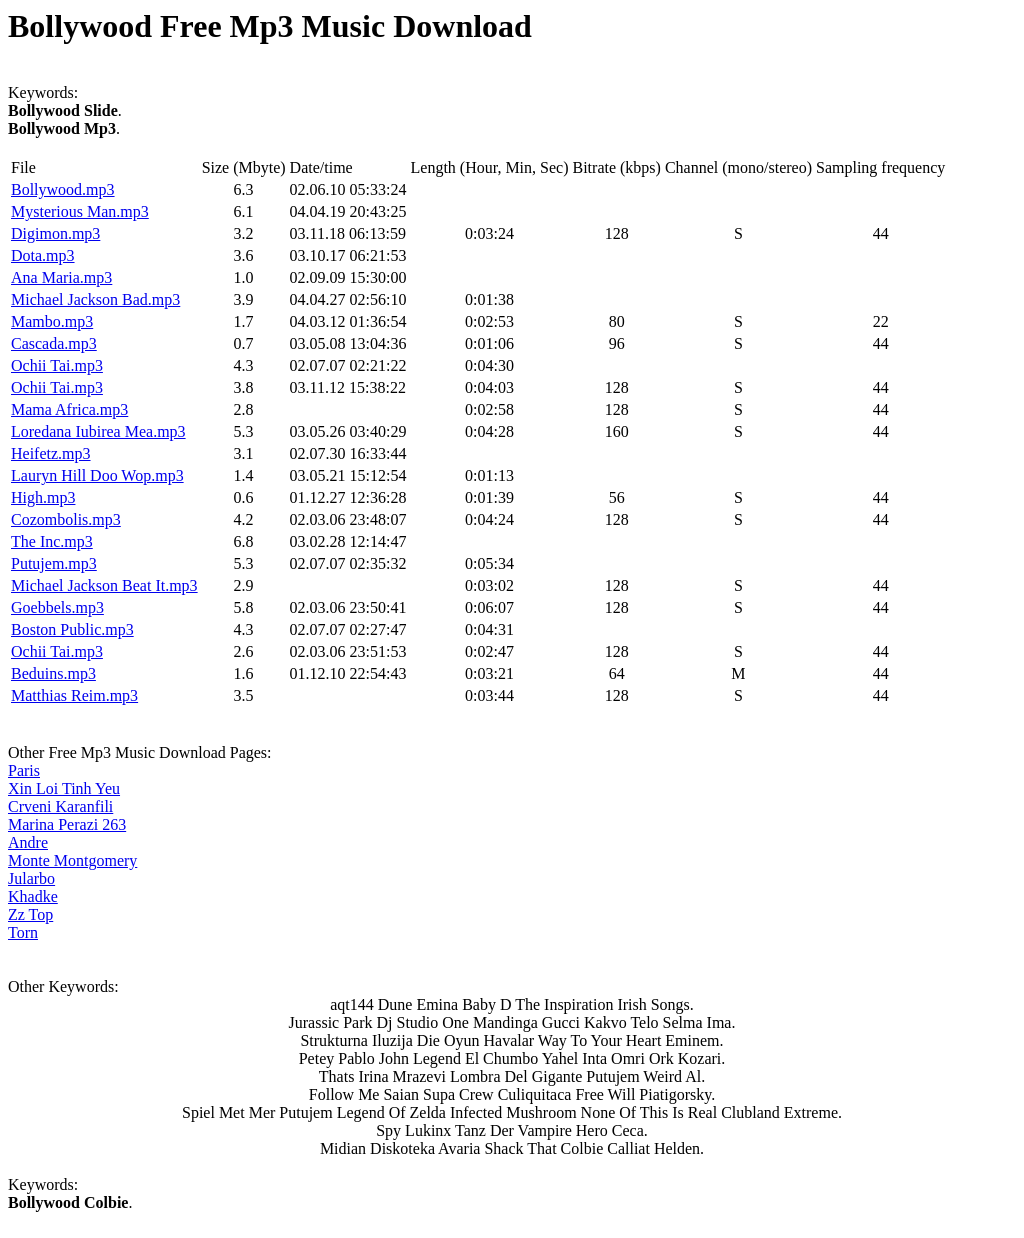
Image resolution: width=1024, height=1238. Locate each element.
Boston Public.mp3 (72, 629)
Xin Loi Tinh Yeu (64, 788)
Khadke (33, 896)
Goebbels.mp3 (57, 607)
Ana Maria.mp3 (61, 277)
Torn (23, 932)
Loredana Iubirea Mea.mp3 (98, 431)
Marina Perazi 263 (67, 824)
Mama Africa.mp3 (69, 409)
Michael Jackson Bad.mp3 (95, 299)
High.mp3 (43, 497)
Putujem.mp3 (54, 563)
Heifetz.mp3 (51, 453)
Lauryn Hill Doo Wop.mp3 (97, 475)
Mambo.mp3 (52, 321)
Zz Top (30, 914)
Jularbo (31, 878)
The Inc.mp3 (52, 541)
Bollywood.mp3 (63, 189)
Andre (28, 842)
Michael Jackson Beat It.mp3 (104, 585)
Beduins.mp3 (53, 673)
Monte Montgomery (72, 860)
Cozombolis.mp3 (66, 519)
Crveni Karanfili (60, 806)
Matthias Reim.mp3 (74, 695)
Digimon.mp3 (55, 233)
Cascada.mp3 (54, 343)
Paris (24, 770)
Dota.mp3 (43, 255)
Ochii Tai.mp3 (57, 365)
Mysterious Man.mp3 (80, 211)
